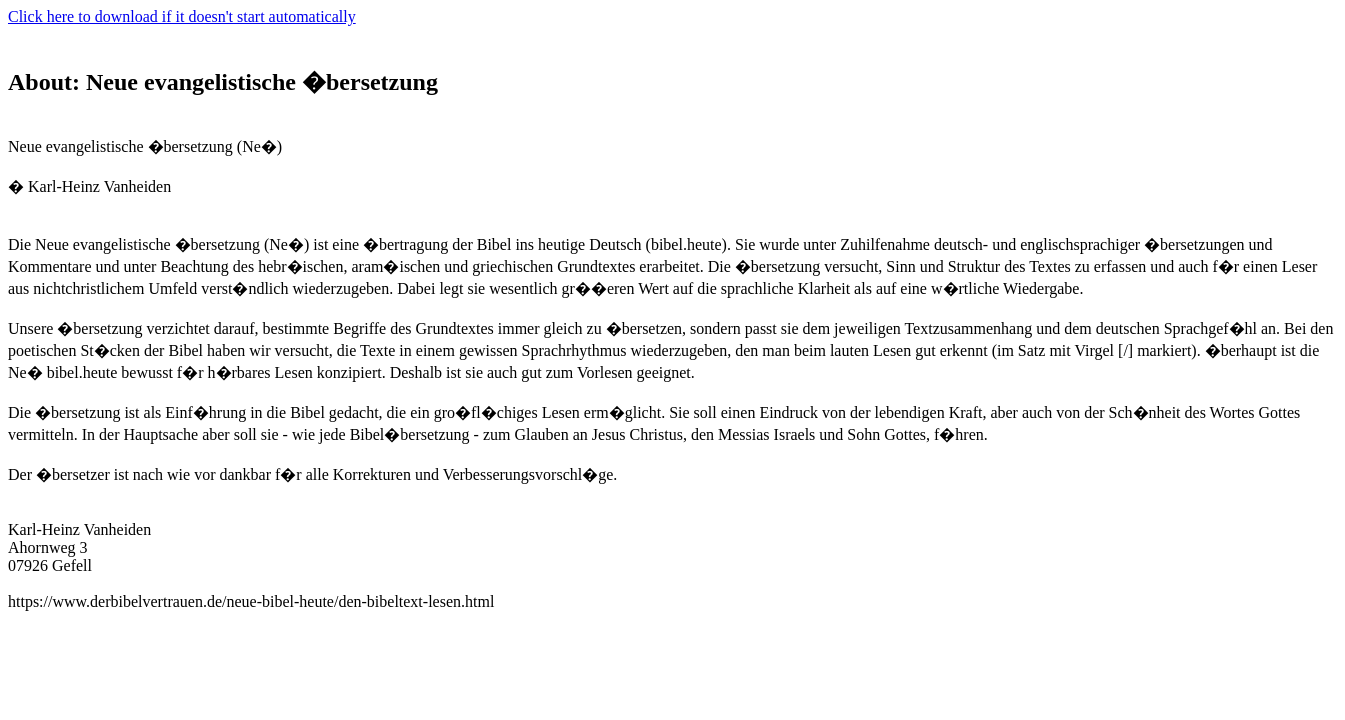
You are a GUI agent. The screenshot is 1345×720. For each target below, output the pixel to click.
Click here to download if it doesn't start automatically (182, 16)
